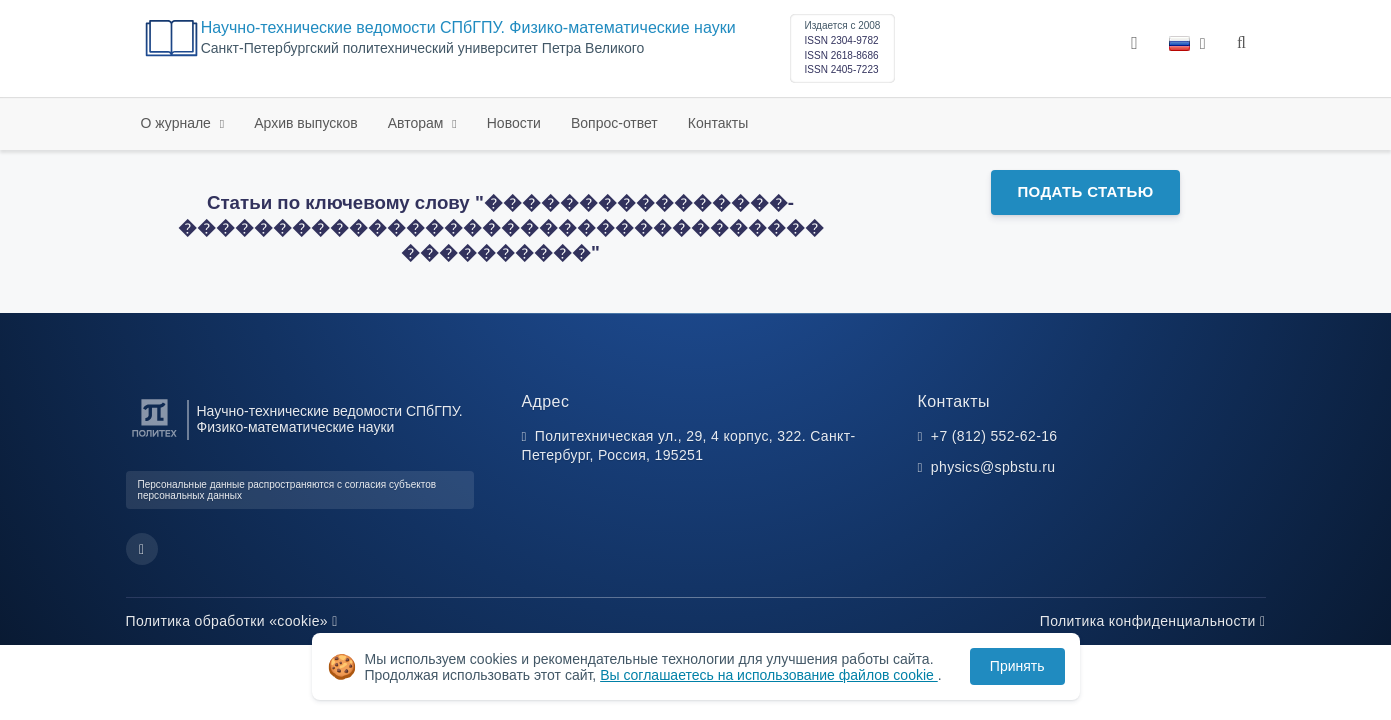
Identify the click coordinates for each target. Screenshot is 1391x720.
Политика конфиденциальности (1153, 621)
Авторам (418, 123)
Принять (1017, 666)
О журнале (178, 123)
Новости (514, 123)
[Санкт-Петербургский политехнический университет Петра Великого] (154, 437)
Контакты (718, 123)
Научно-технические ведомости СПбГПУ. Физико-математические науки (468, 27)
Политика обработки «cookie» (232, 621)
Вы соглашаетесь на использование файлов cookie (769, 675)
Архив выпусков (306, 123)
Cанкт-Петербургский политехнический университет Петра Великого (423, 48)
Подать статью (1085, 191)
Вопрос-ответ (614, 123)
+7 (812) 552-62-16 (994, 436)
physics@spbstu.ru (993, 467)
